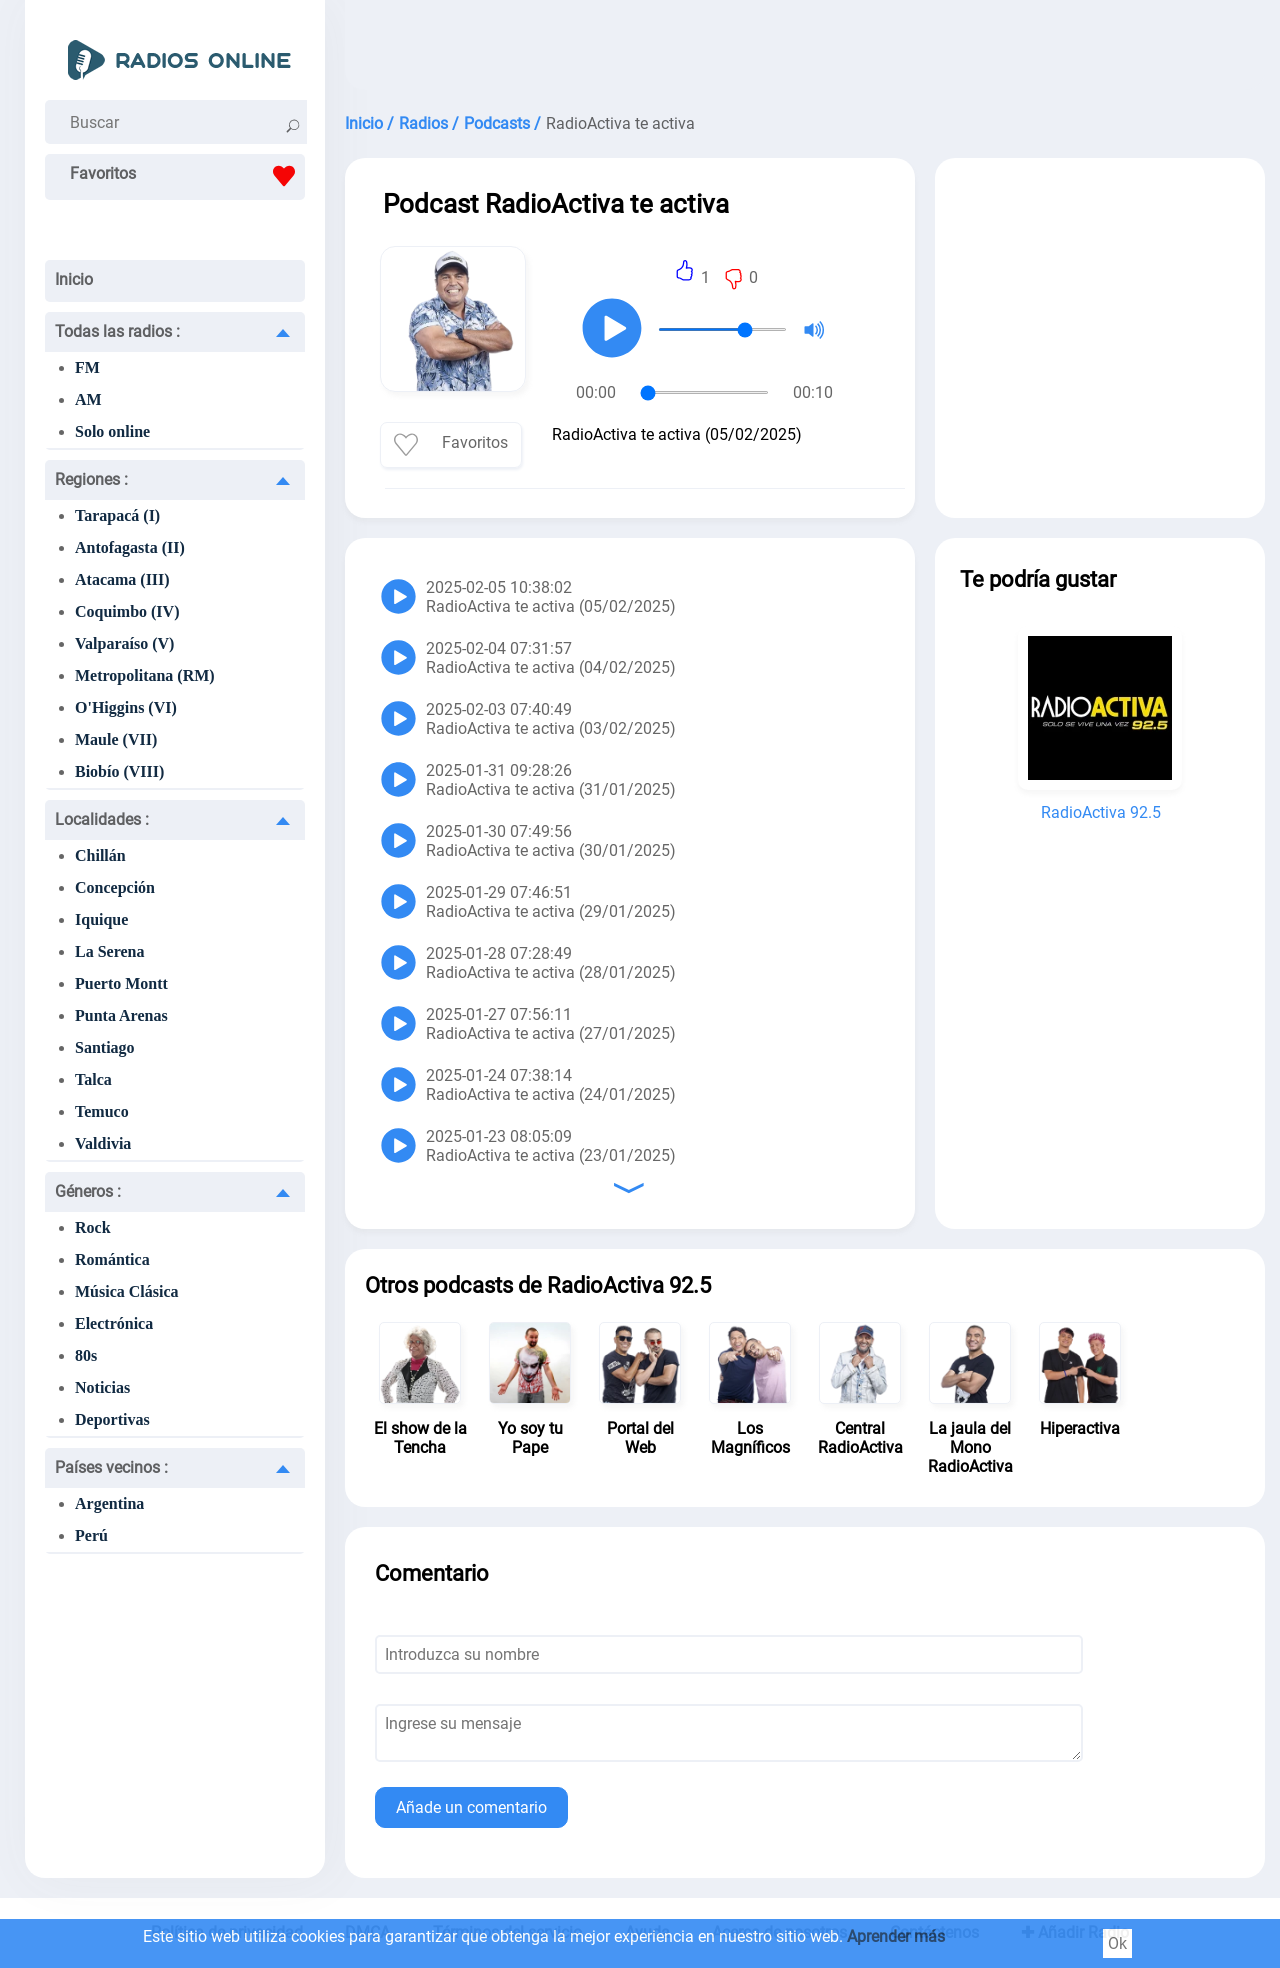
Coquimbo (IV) (127, 611)
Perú (91, 1535)
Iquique (101, 919)
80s (86, 1355)
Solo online (112, 431)
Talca (93, 1079)
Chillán (100, 855)
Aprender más (896, 1936)
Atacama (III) (122, 579)
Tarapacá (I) (117, 515)
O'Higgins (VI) (126, 707)
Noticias (102, 1387)
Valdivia (103, 1143)
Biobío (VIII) (119, 771)
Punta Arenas (121, 1015)
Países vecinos (111, 1467)
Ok (1117, 1943)
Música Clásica (127, 1291)
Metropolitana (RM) (145, 675)
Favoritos (187, 176)
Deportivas (112, 1419)
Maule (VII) (116, 739)
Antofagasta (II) (130, 547)
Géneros (88, 1191)
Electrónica (114, 1323)
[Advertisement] (805, 50)
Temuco (102, 1111)
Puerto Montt (121, 983)
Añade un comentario (471, 1807)
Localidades (102, 819)
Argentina (109, 1503)
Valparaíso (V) (124, 643)
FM (87, 367)
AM (88, 399)
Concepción (115, 887)
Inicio (74, 279)
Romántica (112, 1259)
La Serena (109, 951)
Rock (93, 1227)
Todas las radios (117, 331)
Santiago (105, 1047)
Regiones (91, 479)
